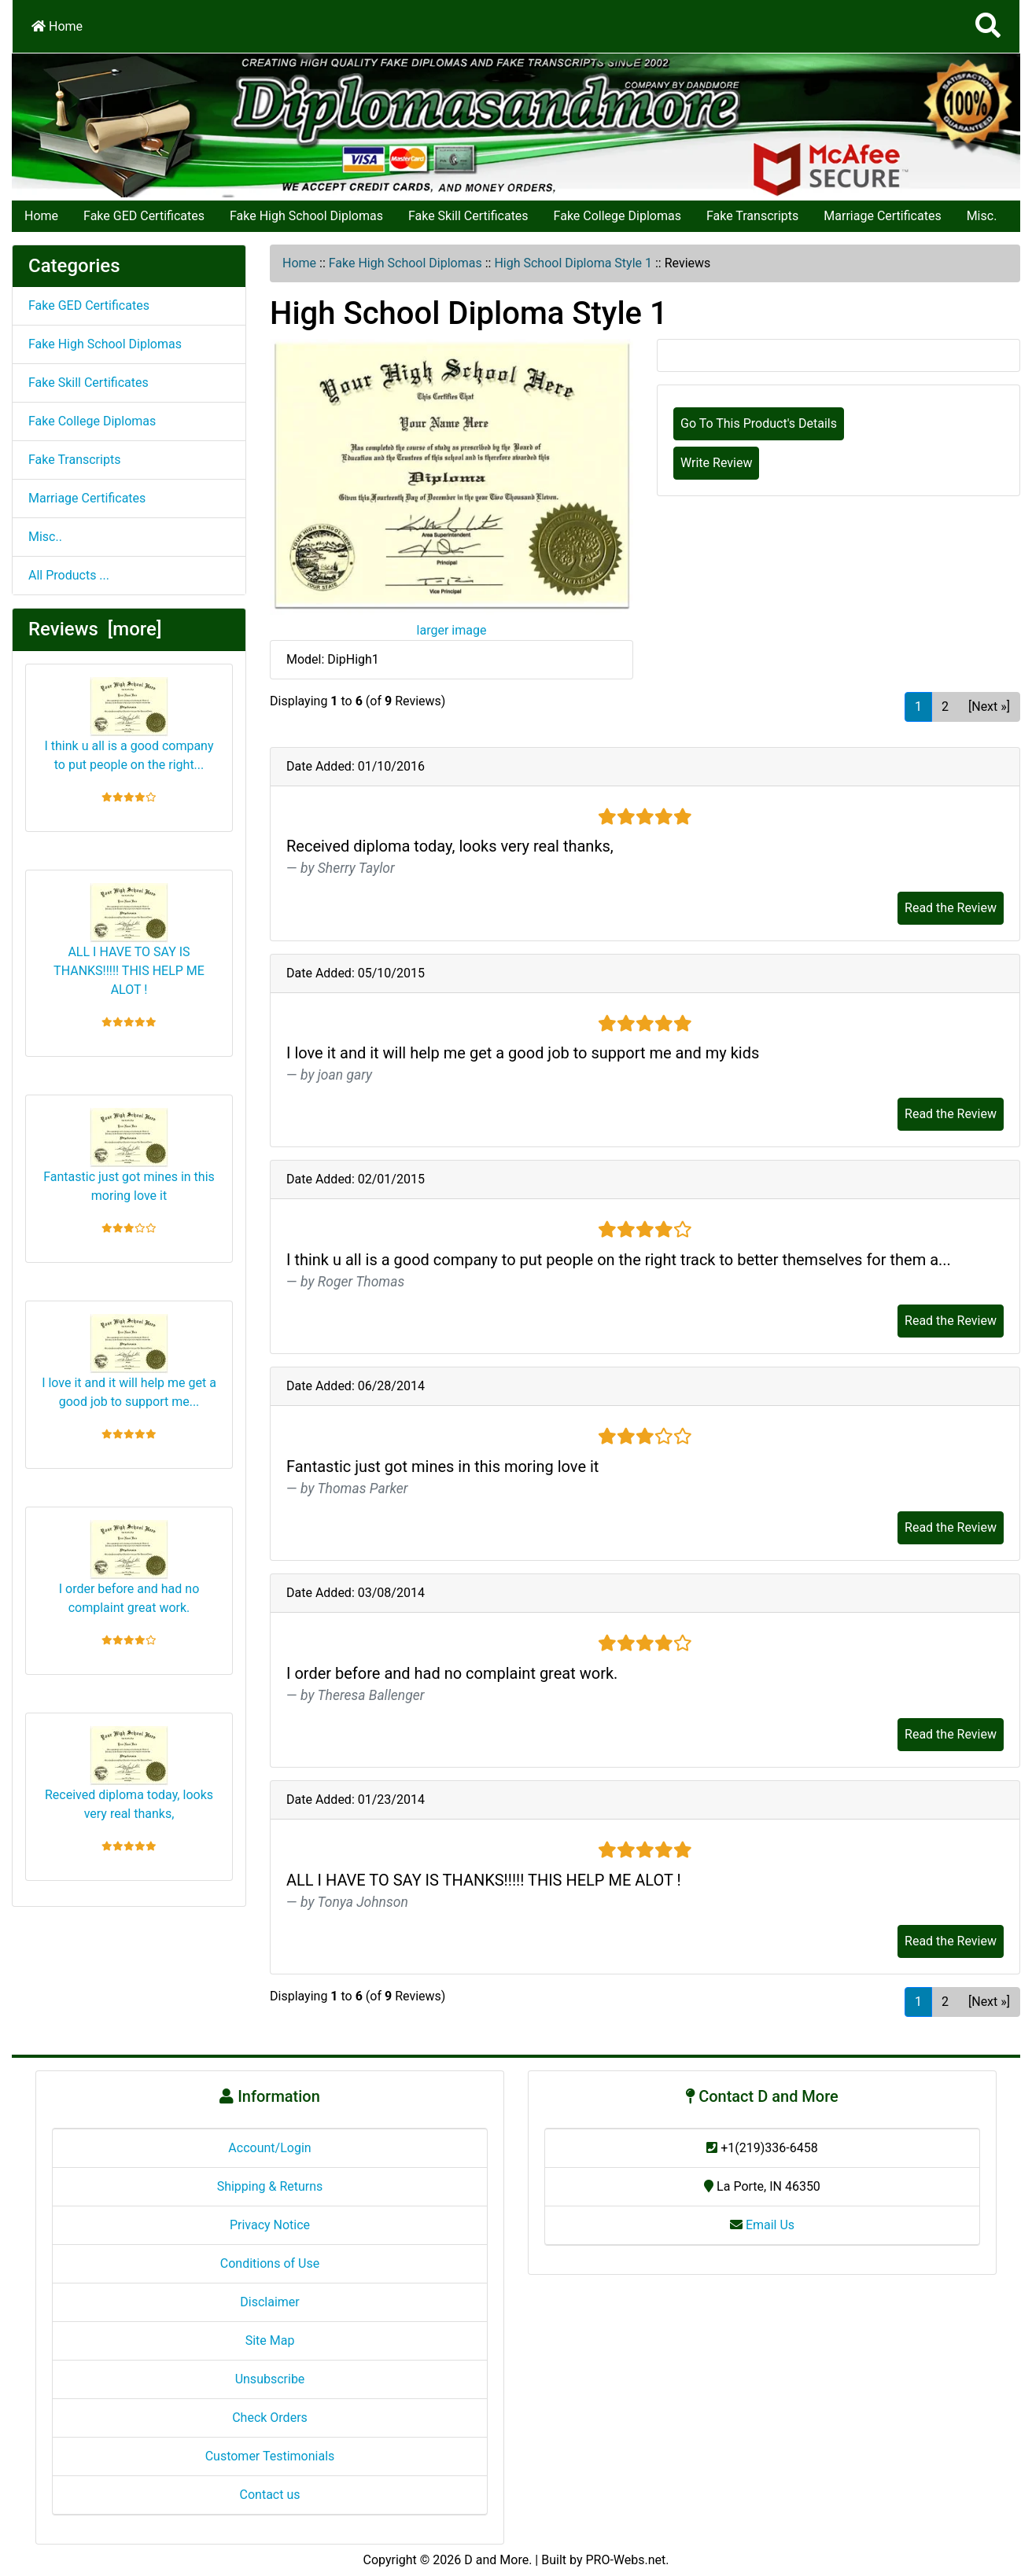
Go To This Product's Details (758, 423)
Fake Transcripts (752, 215)
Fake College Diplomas (617, 215)
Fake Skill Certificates (468, 215)
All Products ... (68, 575)
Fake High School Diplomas (306, 215)
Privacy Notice (270, 2224)
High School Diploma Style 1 (573, 263)
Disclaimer (269, 2301)
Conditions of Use (269, 2263)
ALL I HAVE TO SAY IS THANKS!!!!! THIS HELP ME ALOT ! (129, 940)
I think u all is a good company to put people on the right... (128, 724)
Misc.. (45, 536)
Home (57, 26)
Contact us (270, 2494)
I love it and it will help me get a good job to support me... (129, 1361)
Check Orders (270, 2417)
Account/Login (269, 2147)
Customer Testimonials (270, 2456)
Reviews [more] (94, 629)
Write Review (716, 462)
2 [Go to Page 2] (945, 706)
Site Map (270, 2340)
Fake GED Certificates (144, 215)
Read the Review (951, 907)
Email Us (762, 2224)
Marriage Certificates (882, 215)
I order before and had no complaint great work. (129, 1567)
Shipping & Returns (270, 2186)
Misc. (982, 215)
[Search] (988, 26)
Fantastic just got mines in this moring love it (129, 1155)
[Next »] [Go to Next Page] (989, 706)
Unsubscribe (270, 2379)
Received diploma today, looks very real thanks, (129, 1773)
